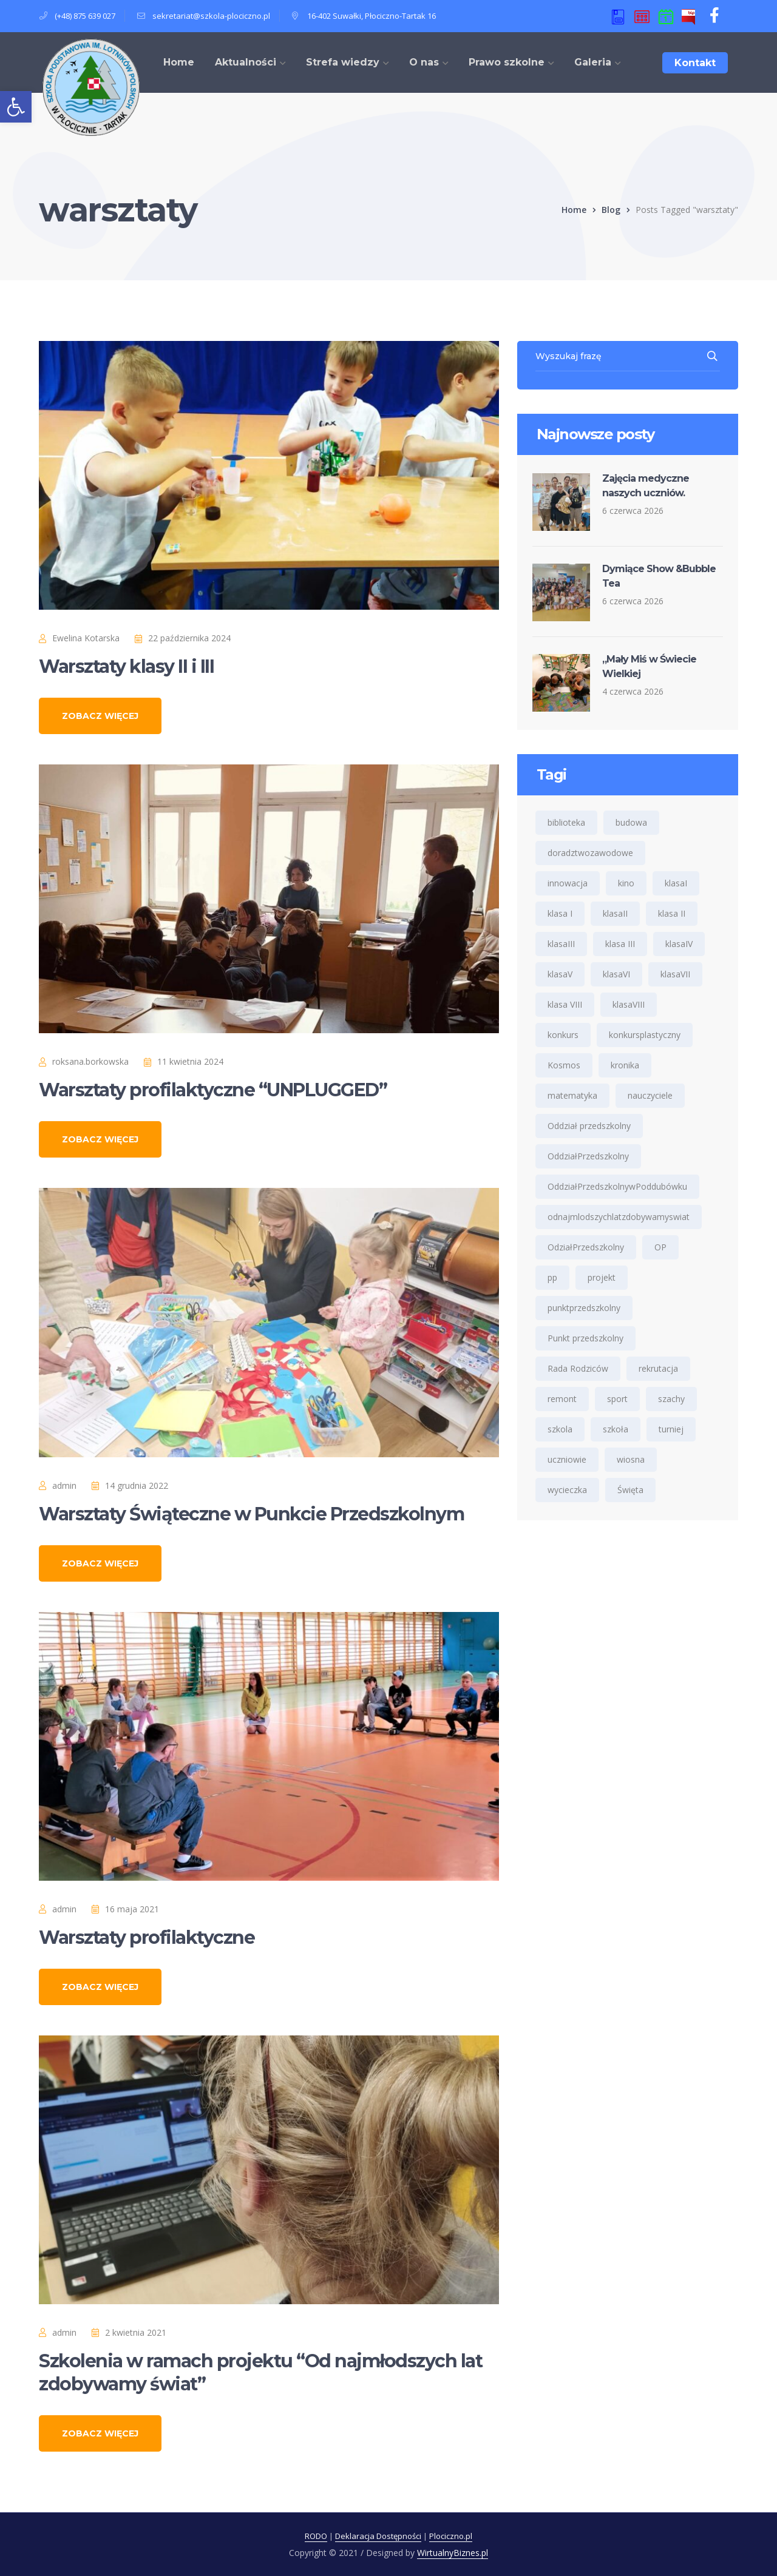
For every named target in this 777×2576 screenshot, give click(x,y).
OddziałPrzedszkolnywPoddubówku (617, 1186)
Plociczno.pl (450, 2535)
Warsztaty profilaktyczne (146, 1937)
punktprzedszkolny (584, 1307)
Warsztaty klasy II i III (126, 666)
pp (552, 1277)
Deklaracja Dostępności (378, 2535)
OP (660, 1247)
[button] (16, 107)
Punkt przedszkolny (585, 1338)
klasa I (560, 913)
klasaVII (675, 974)
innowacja (568, 883)
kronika (625, 1065)
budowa (631, 822)
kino (626, 883)
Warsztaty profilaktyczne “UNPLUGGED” (213, 1090)
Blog (611, 209)
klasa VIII (565, 1004)
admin (64, 1485)
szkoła (615, 1429)
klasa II (671, 913)
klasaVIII (628, 1004)
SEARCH (713, 356)
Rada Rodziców (578, 1368)
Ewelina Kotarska (86, 638)
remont (562, 1398)
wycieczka (567, 1489)
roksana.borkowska (90, 1061)
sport (617, 1398)
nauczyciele (650, 1095)
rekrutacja (658, 1368)
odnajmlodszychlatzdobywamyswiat (619, 1216)
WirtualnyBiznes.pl (452, 2552)
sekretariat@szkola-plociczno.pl (211, 15)
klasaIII (561, 943)
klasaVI (616, 974)
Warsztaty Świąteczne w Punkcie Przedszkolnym (251, 1514)
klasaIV (679, 943)
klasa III (620, 943)
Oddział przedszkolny (589, 1125)
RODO (316, 2535)
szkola (560, 1429)
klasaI (676, 883)
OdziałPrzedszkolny (586, 1247)
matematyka (572, 1095)
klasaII (615, 913)
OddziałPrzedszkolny (588, 1156)
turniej (671, 1429)
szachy (671, 1398)
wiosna (631, 1459)
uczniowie (567, 1459)
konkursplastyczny (644, 1034)
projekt (602, 1277)
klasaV (560, 974)
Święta (630, 1489)
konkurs (563, 1034)
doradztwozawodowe (590, 852)
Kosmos (564, 1065)
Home (574, 209)
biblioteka (566, 822)
